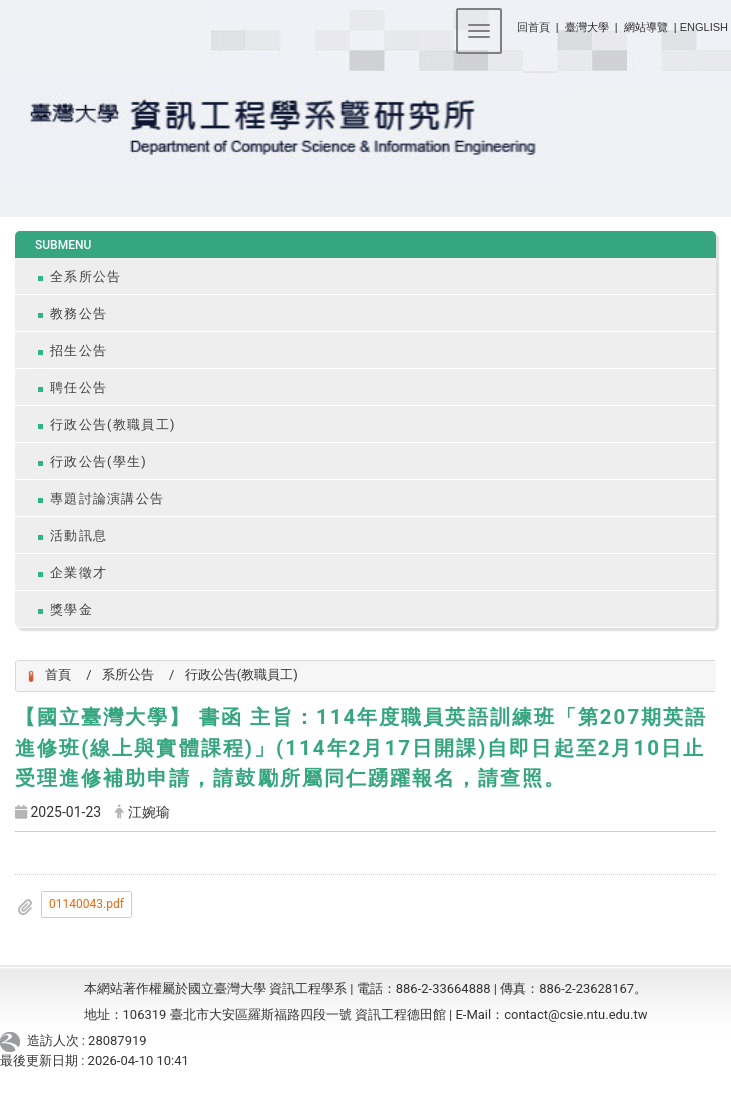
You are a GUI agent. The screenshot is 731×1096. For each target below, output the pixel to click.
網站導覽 (646, 27)
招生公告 (78, 350)
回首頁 (533, 27)
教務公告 (78, 313)
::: (509, 23)
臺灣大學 (588, 27)
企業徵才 (78, 572)
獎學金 (71, 609)
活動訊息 (78, 535)
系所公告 (128, 674)
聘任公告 (78, 387)
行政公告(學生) (98, 461)
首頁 (58, 674)
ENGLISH (704, 27)
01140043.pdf (86, 904)
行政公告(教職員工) (113, 424)
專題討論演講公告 (107, 498)
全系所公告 (85, 276)
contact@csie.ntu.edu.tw (575, 1014)
